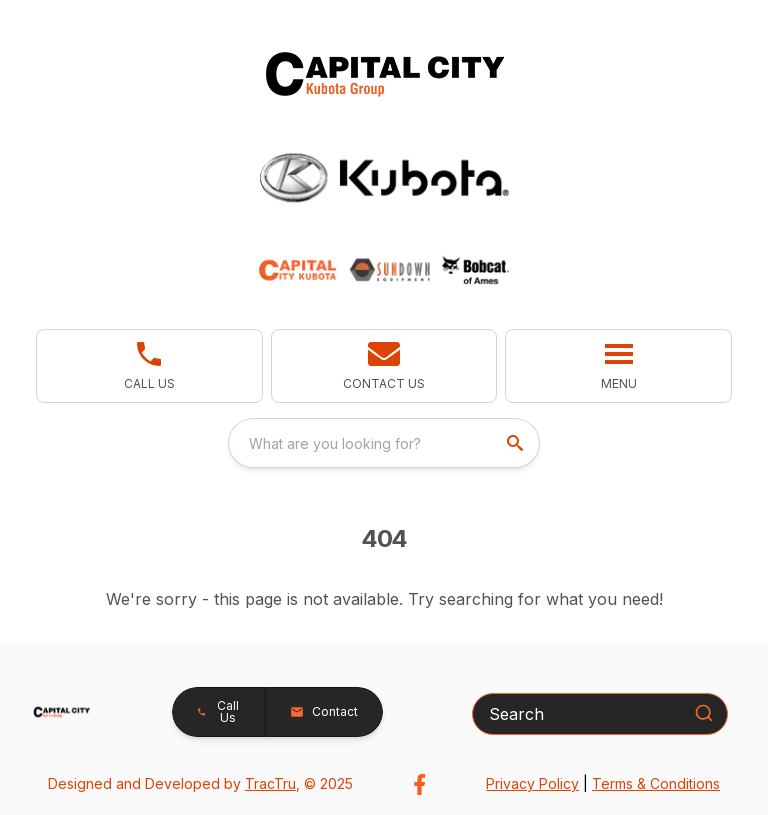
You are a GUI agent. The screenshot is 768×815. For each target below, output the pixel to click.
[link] (149, 366)
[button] (384, 366)
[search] (517, 443)
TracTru (270, 783)
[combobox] (384, 443)
